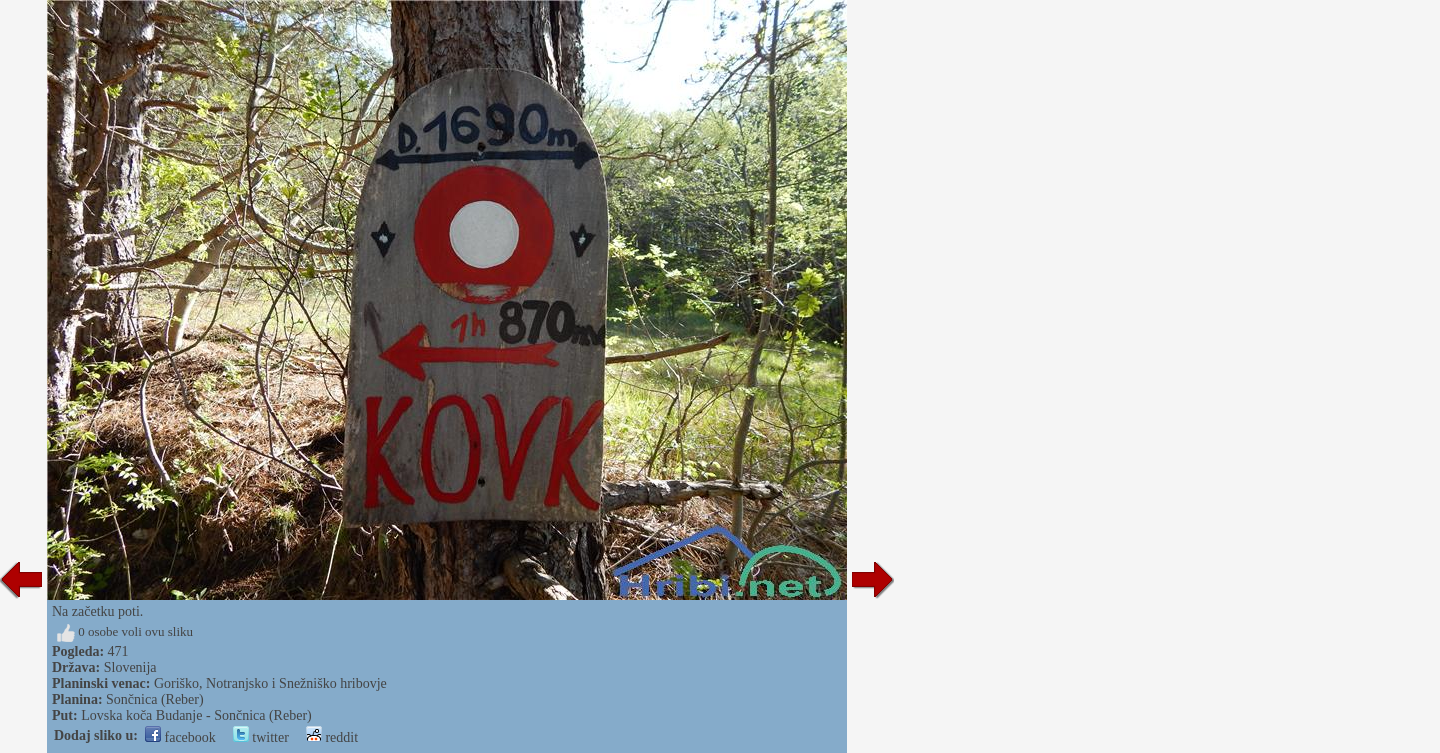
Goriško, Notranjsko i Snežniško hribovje (270, 683)
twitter (261, 737)
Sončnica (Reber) (155, 699)
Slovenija (130, 667)
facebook (180, 737)
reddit (332, 737)
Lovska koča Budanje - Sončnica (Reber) (196, 715)
